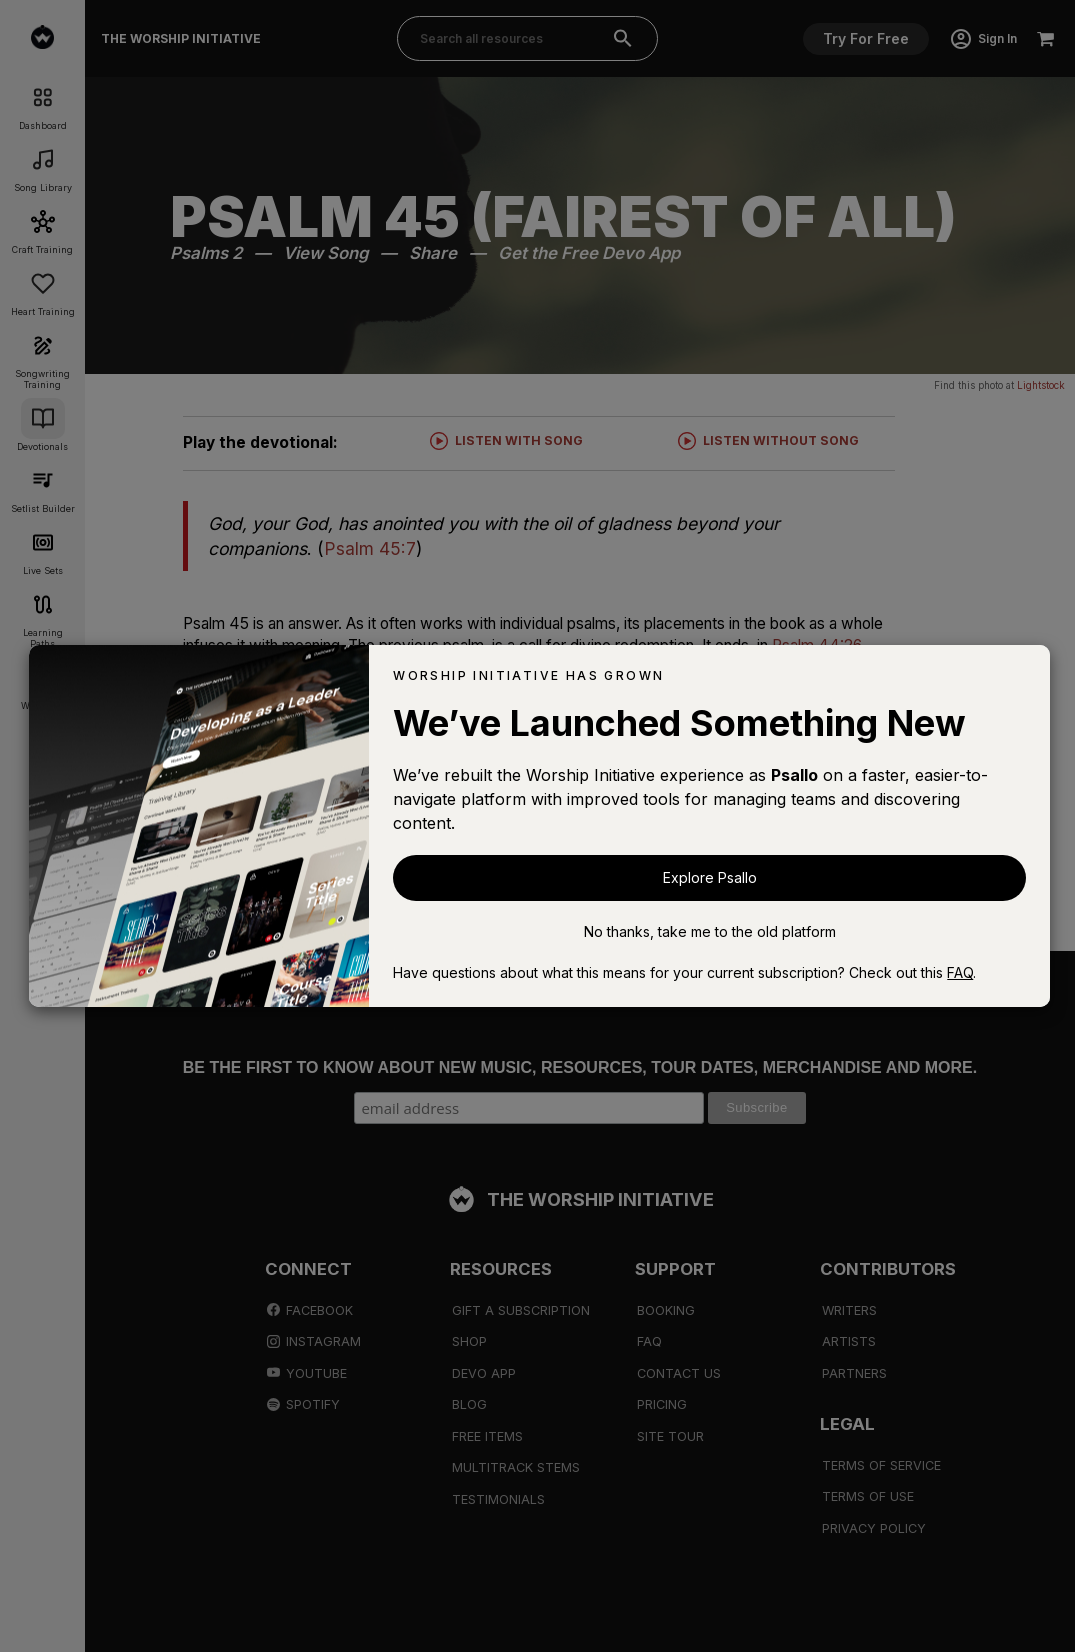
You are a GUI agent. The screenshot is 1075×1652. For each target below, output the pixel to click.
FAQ (960, 972)
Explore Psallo (710, 877)
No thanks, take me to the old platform (710, 931)
